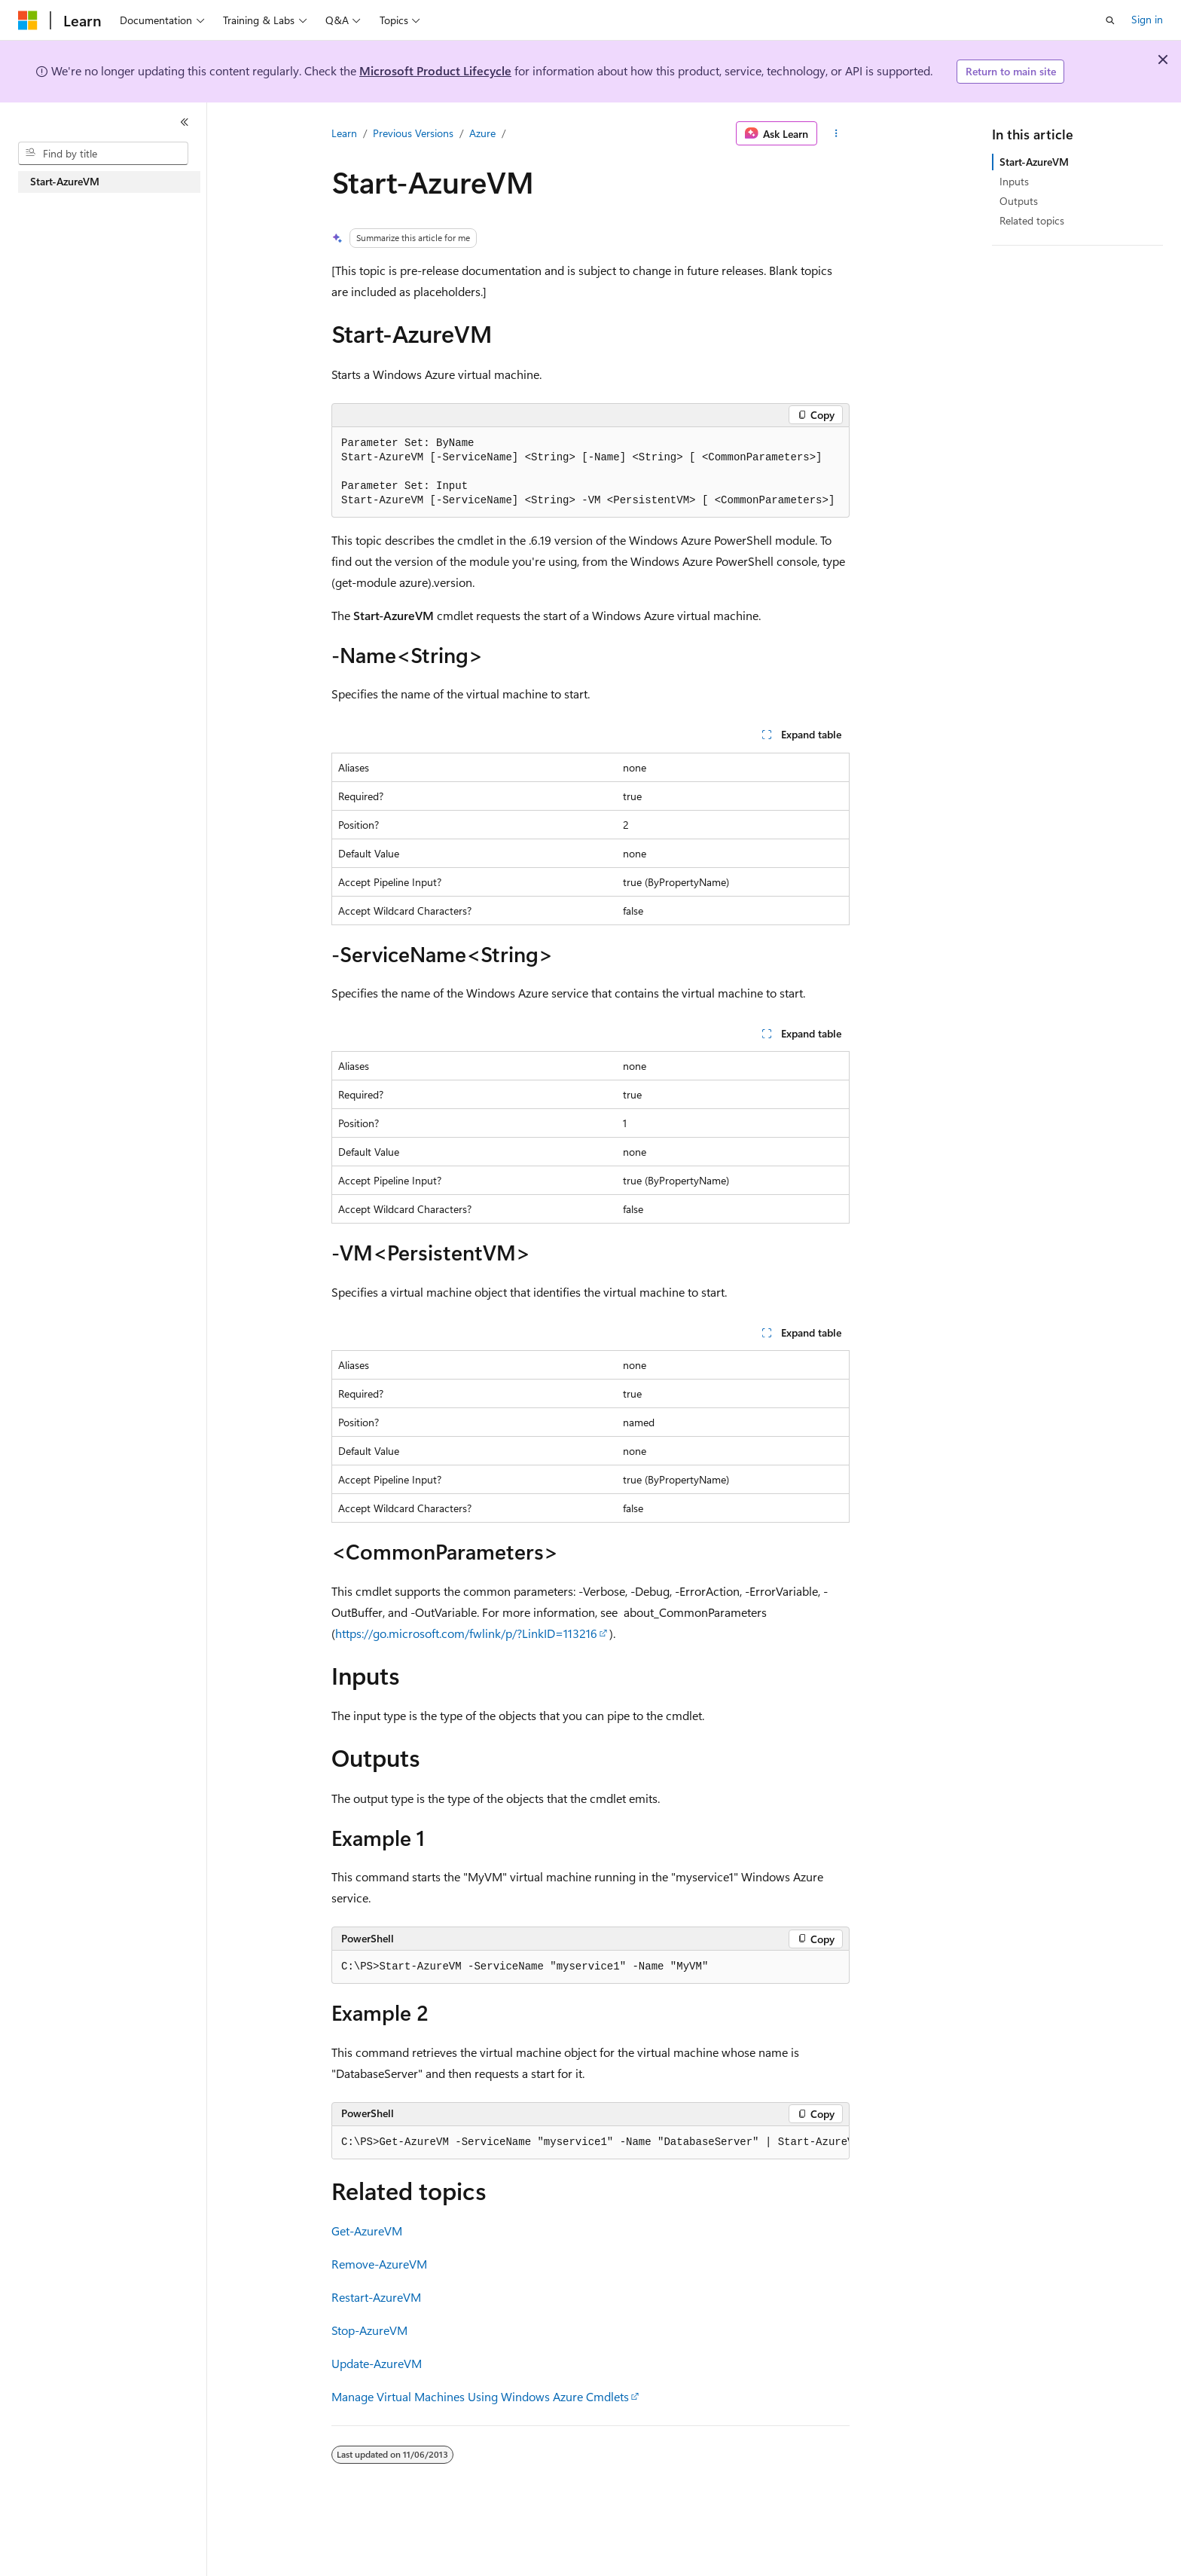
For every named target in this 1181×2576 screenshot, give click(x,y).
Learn (344, 133)
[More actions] (836, 133)
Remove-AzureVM (379, 2264)
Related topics (1031, 220)
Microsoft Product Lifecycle (435, 70)
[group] (590, 2142)
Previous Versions (413, 133)
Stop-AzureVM (369, 2330)
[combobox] (103, 154)
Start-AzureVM (1034, 161)
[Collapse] (184, 122)
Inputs (1014, 181)
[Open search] (1110, 20)
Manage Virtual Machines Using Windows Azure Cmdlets (480, 2396)
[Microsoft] (28, 20)
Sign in (1147, 19)
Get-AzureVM (366, 2230)
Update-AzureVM (376, 2363)
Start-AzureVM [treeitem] (64, 181)
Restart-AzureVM (376, 2297)
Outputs (1018, 201)
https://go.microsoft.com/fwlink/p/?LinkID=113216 (466, 1633)
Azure (482, 133)
